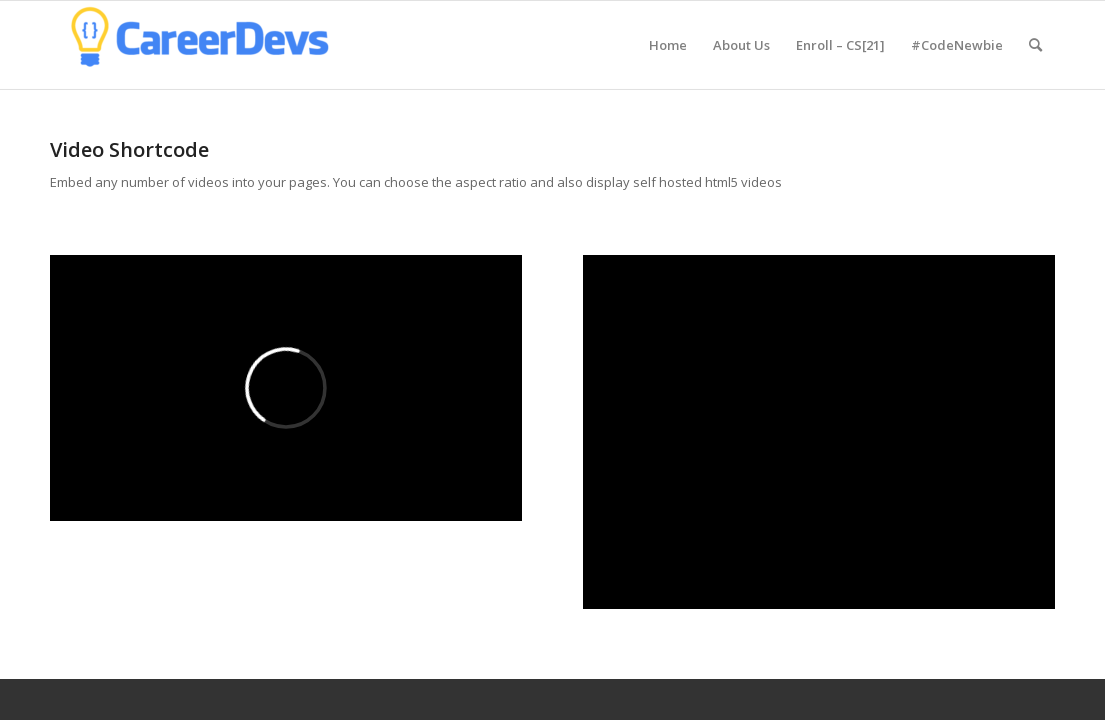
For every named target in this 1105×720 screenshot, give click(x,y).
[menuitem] (668, 45)
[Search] (1035, 45)
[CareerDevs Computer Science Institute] (200, 45)
